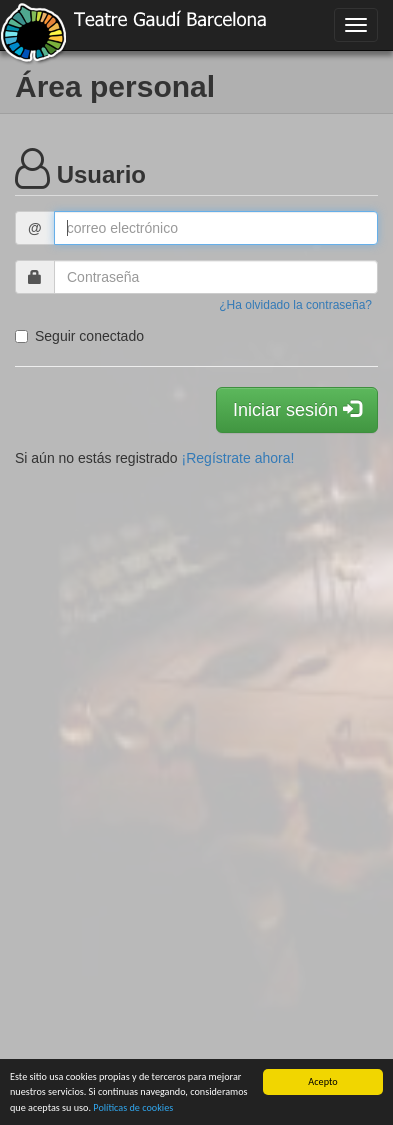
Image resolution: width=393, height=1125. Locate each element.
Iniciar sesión (297, 409)
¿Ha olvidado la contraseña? (295, 305)
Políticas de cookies (133, 1107)
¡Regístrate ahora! (238, 458)
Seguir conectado (79, 336)
